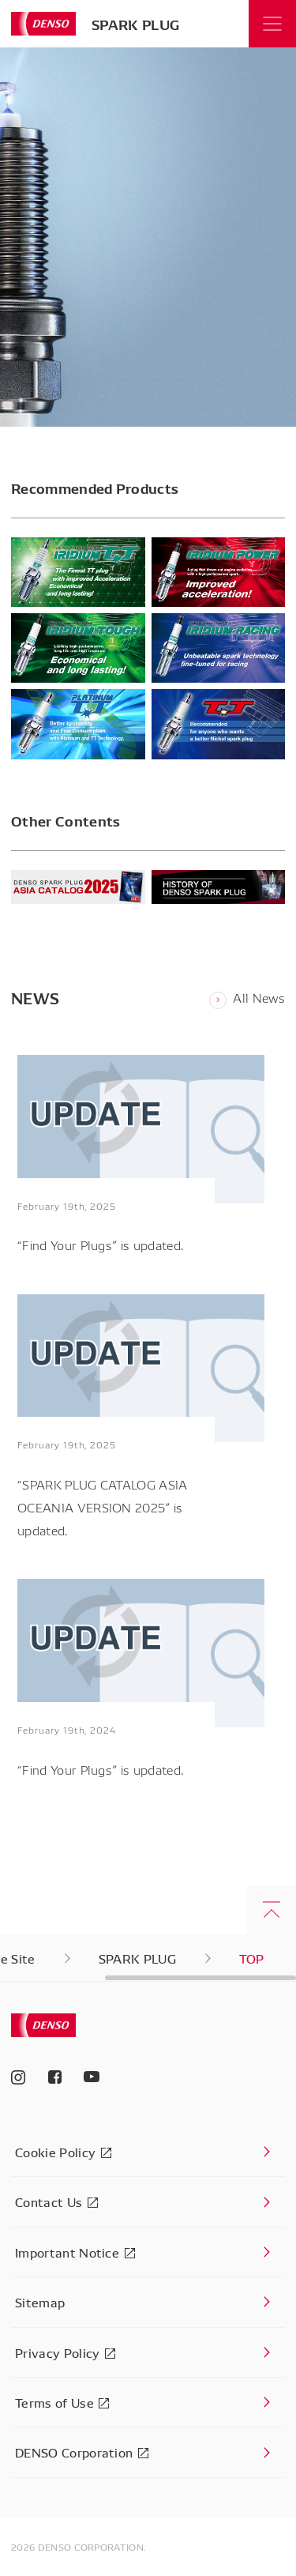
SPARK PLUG (135, 23)
